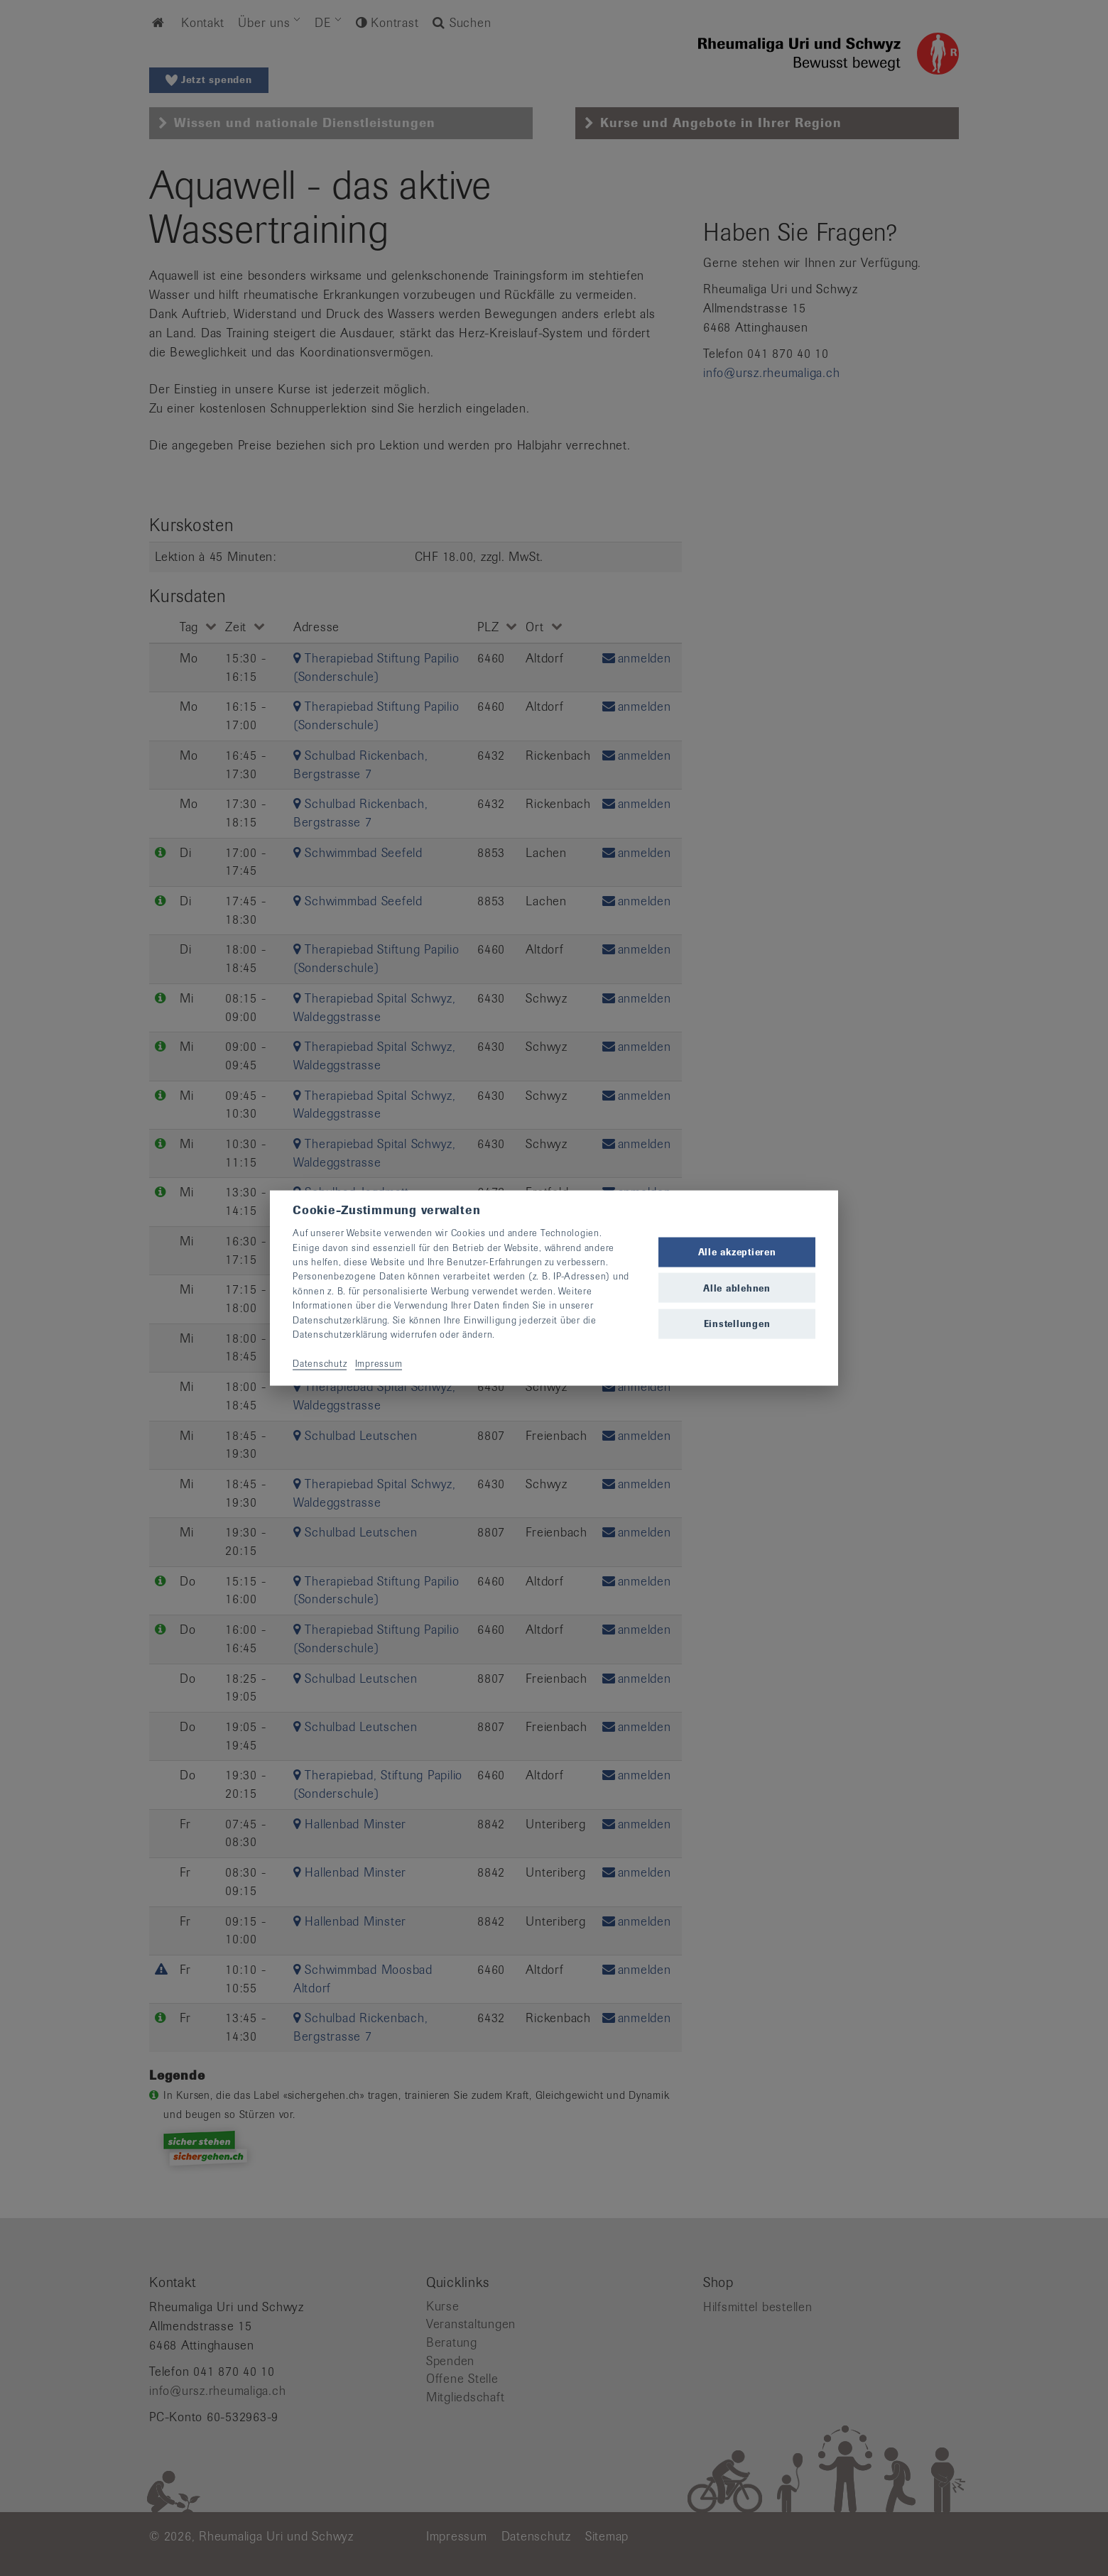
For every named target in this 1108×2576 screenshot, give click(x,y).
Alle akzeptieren (737, 1252)
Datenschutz (320, 1363)
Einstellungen (737, 1323)
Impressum (379, 1363)
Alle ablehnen (737, 1288)
